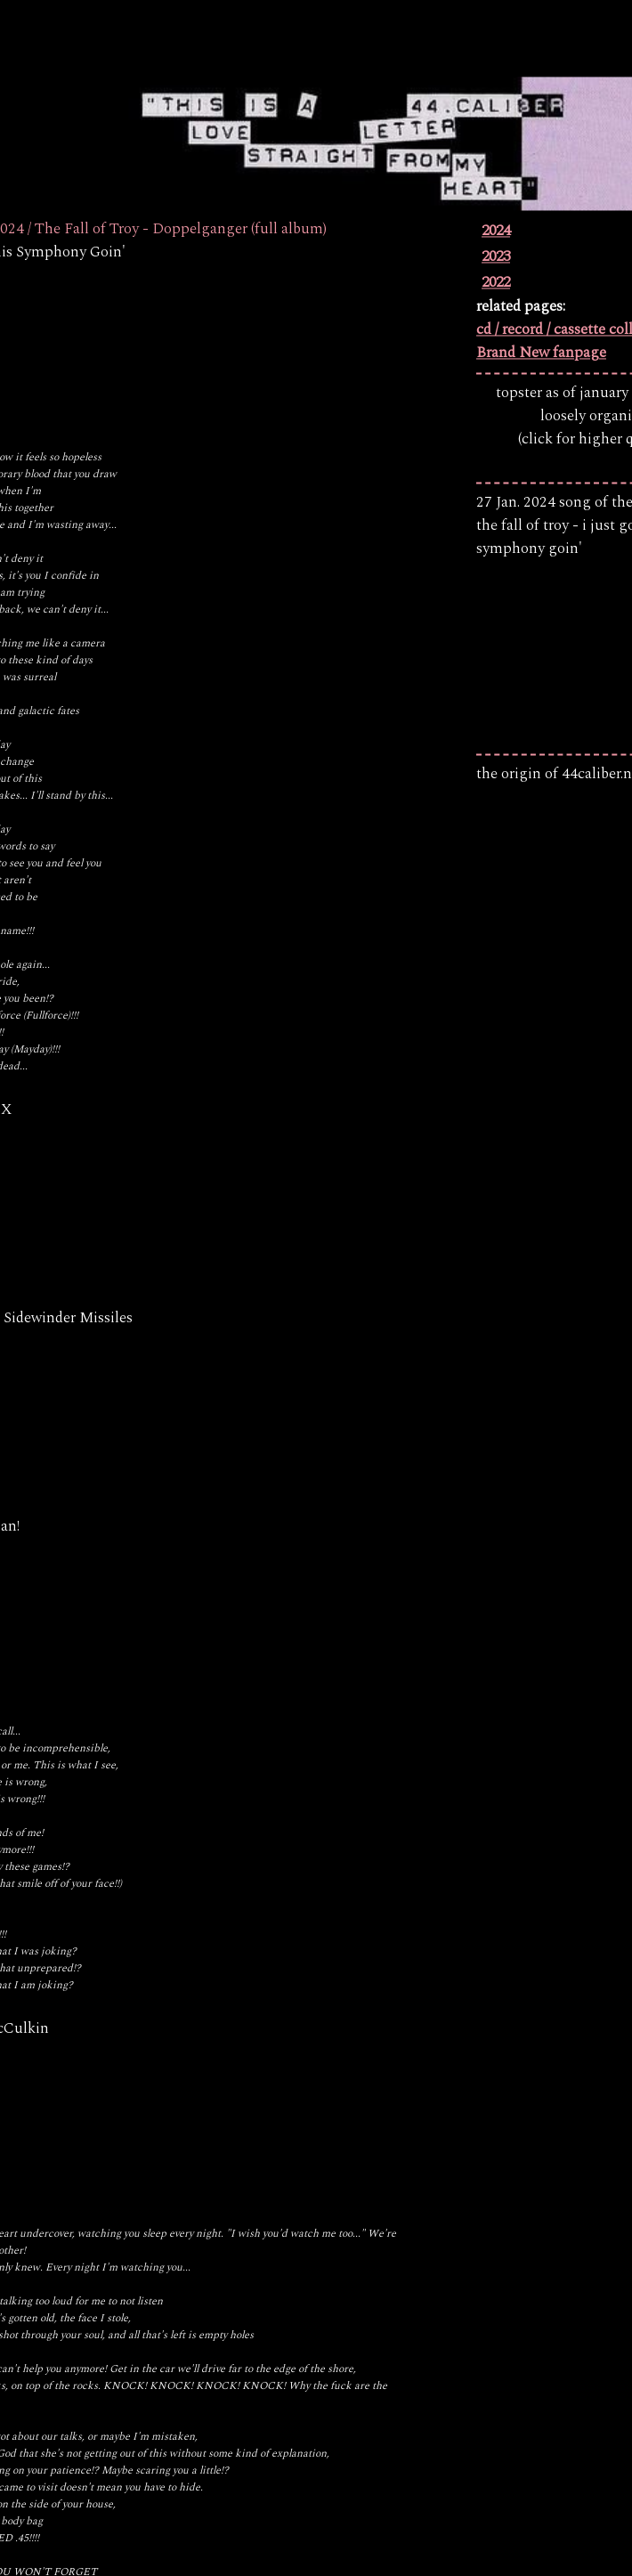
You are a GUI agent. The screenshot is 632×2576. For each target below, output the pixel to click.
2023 (496, 257)
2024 (496, 231)
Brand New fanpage (541, 353)
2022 (496, 283)
